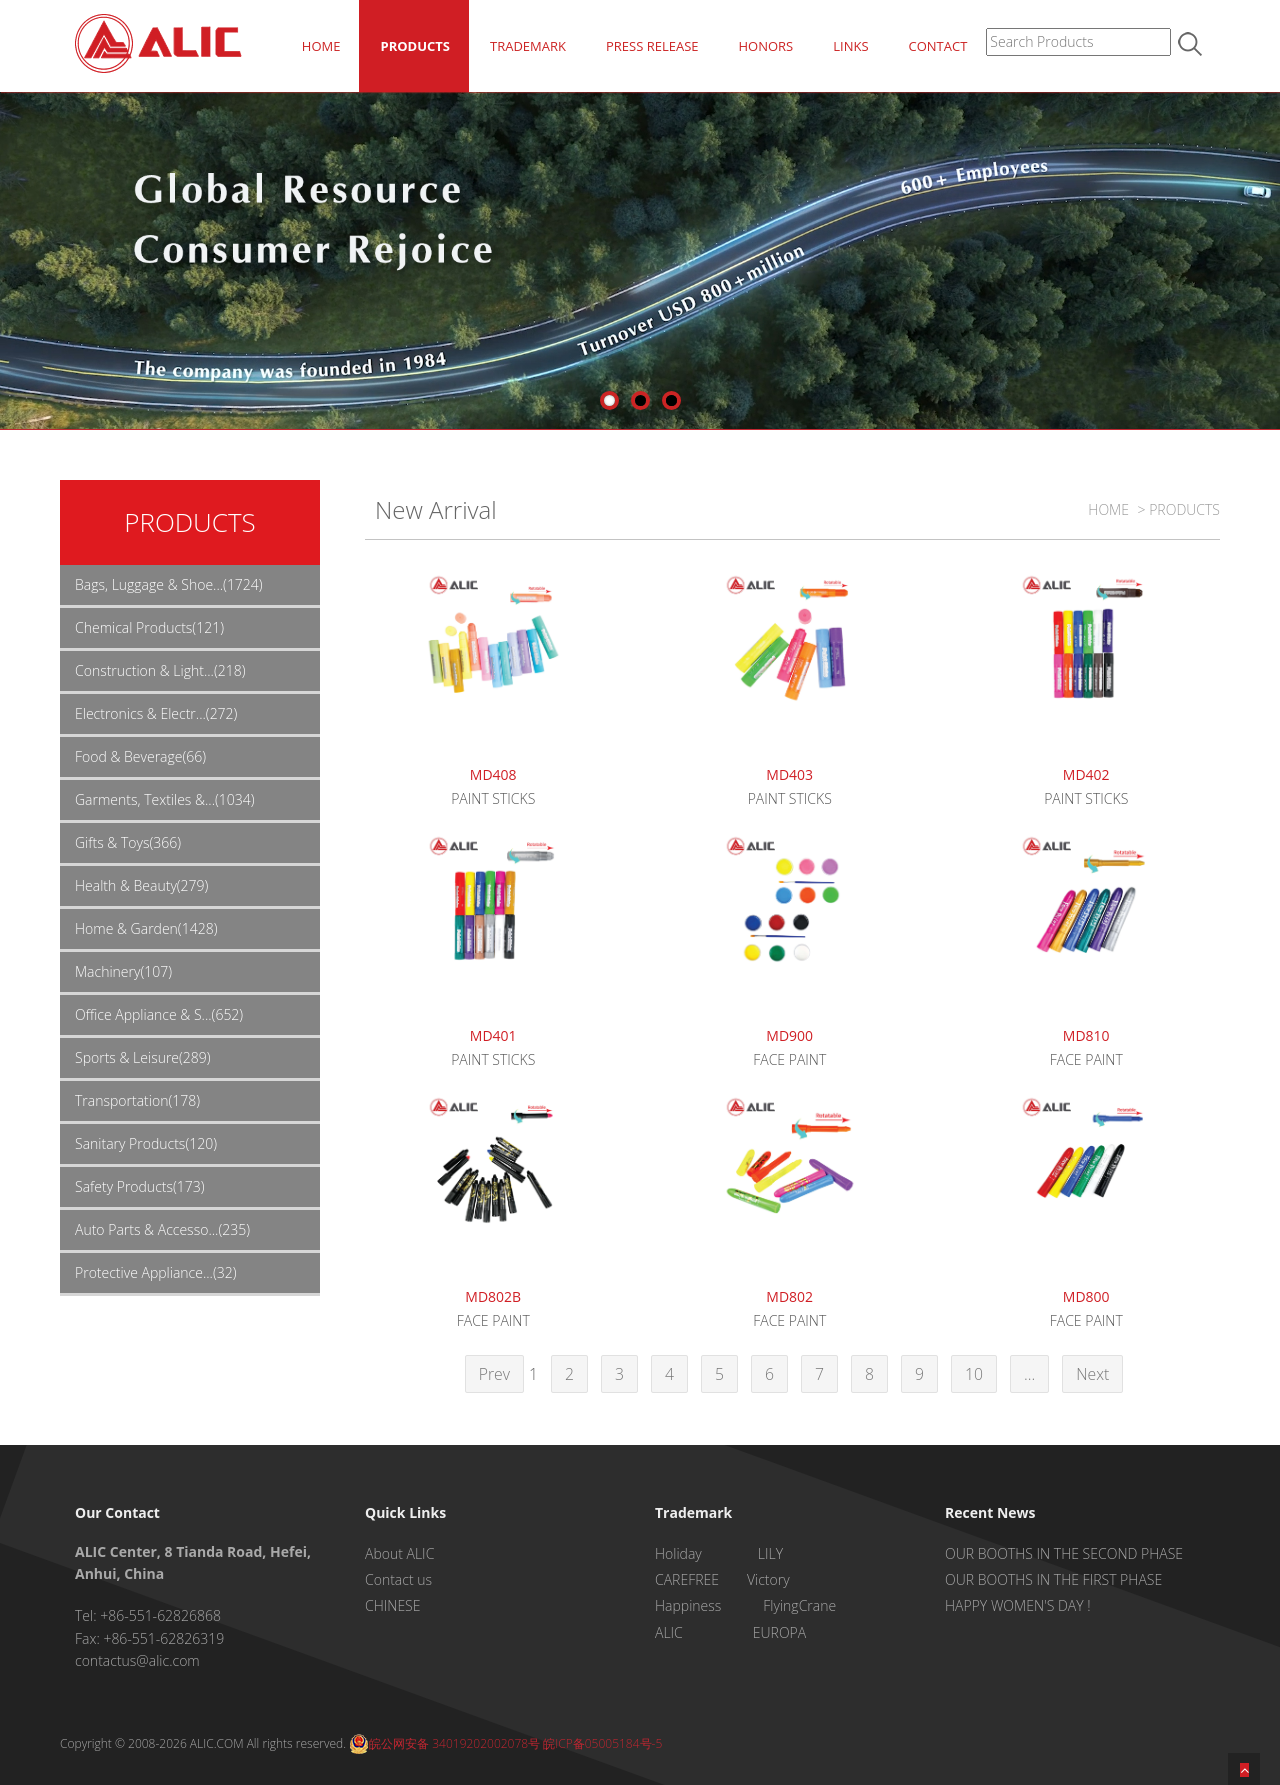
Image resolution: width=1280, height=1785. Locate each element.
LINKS (850, 46)
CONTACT (938, 46)
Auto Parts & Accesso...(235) (162, 1229)
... (1029, 1374)
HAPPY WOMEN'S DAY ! (1018, 1605)
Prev (494, 1374)
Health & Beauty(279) (141, 885)
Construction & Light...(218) (160, 670)
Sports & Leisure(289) (143, 1057)
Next (1092, 1374)
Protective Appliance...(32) (156, 1272)
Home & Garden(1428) (146, 928)
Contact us (398, 1579)
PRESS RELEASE (652, 46)
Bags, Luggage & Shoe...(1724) (169, 584)
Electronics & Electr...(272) (156, 713)
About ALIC (399, 1553)
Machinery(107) (123, 971)
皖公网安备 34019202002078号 (444, 1743)
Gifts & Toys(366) (128, 842)
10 (974, 1374)
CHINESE (392, 1605)
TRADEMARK (528, 46)
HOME (321, 46)
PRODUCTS (415, 46)
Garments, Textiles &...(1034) (165, 799)
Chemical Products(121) (149, 627)
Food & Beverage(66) (140, 756)
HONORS (765, 46)
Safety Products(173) (140, 1186)
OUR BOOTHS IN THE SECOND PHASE (1064, 1553)
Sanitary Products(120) (146, 1143)
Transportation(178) (137, 1100)
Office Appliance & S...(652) (159, 1014)
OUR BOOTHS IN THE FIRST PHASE (1053, 1579)
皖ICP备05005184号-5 (602, 1743)
